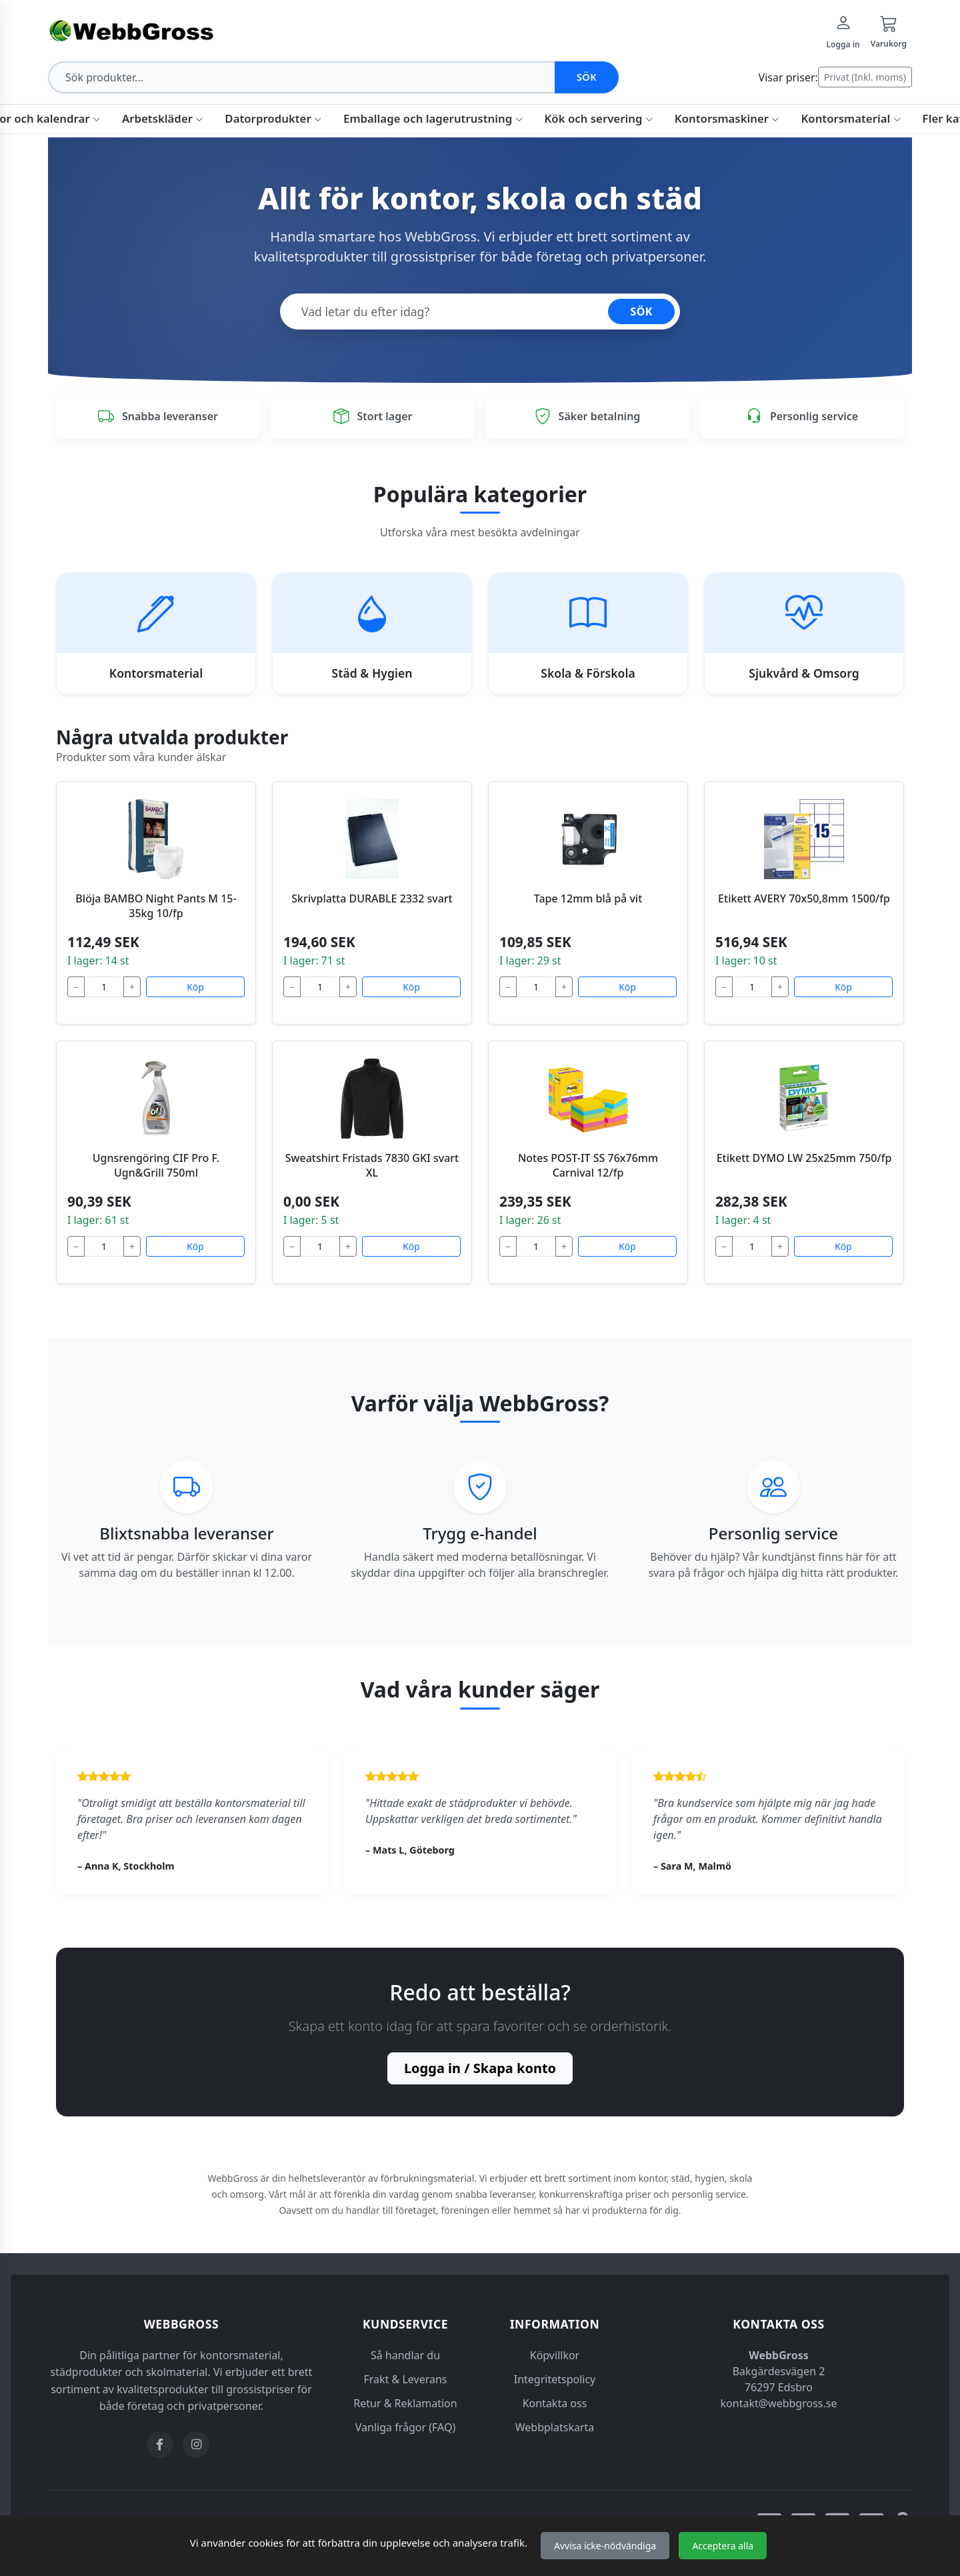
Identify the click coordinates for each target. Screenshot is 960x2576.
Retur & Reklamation (405, 2403)
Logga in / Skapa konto (480, 2068)
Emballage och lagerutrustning (433, 118)
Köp (195, 987)
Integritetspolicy (555, 2379)
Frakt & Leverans (405, 2379)
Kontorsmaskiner (727, 118)
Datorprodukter (273, 118)
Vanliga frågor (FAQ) (405, 2427)
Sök (587, 77)
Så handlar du (405, 2355)
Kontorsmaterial (851, 118)
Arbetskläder (162, 118)
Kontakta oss (555, 2403)
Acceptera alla (722, 2545)
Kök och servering (599, 118)
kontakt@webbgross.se (779, 2403)
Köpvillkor (554, 2355)
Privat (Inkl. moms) (865, 77)
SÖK (641, 311)
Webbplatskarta (555, 2427)
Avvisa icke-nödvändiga (605, 2545)
